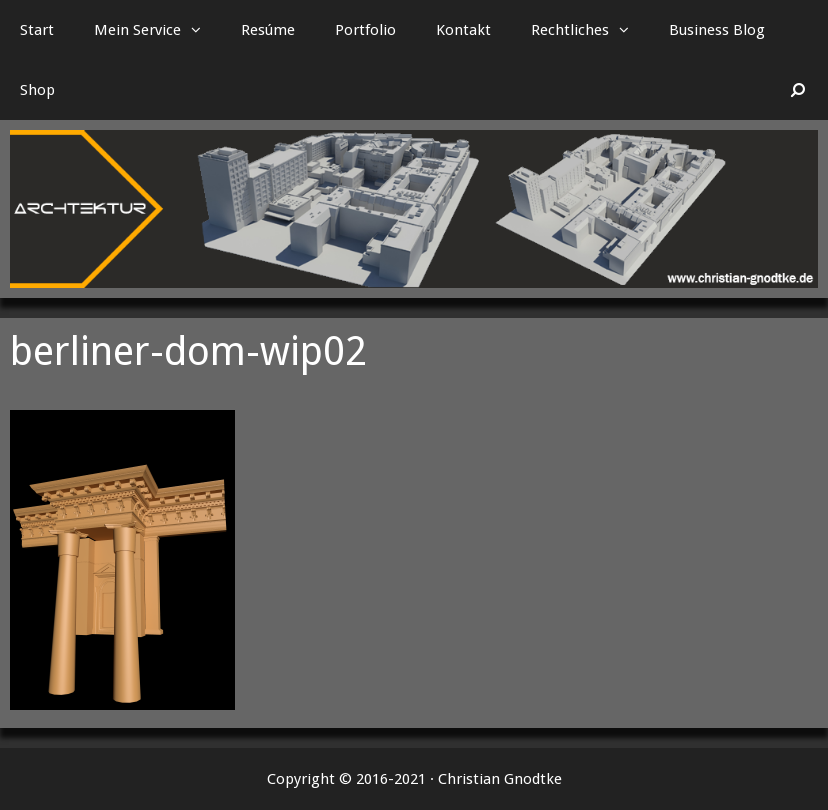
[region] (414, 209)
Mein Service (157, 30)
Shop (37, 90)
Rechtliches (590, 30)
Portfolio (365, 30)
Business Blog (717, 30)
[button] (201, 30)
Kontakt (463, 30)
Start (37, 30)
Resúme (268, 30)
